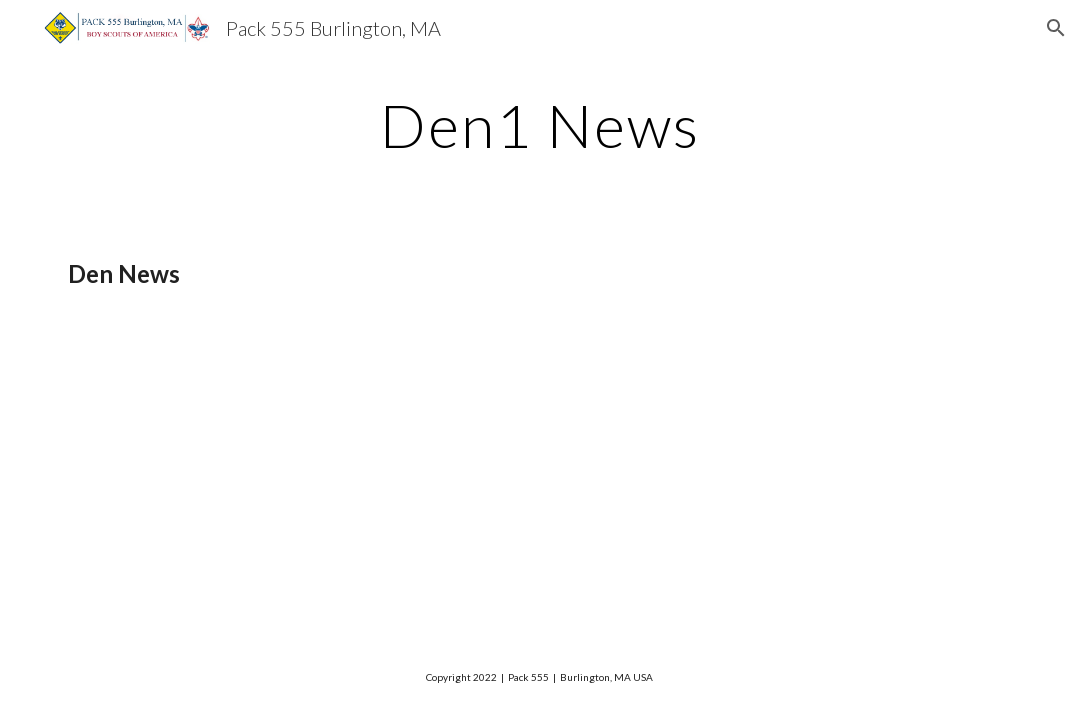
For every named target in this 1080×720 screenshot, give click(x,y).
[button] (1056, 28)
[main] (539, 125)
